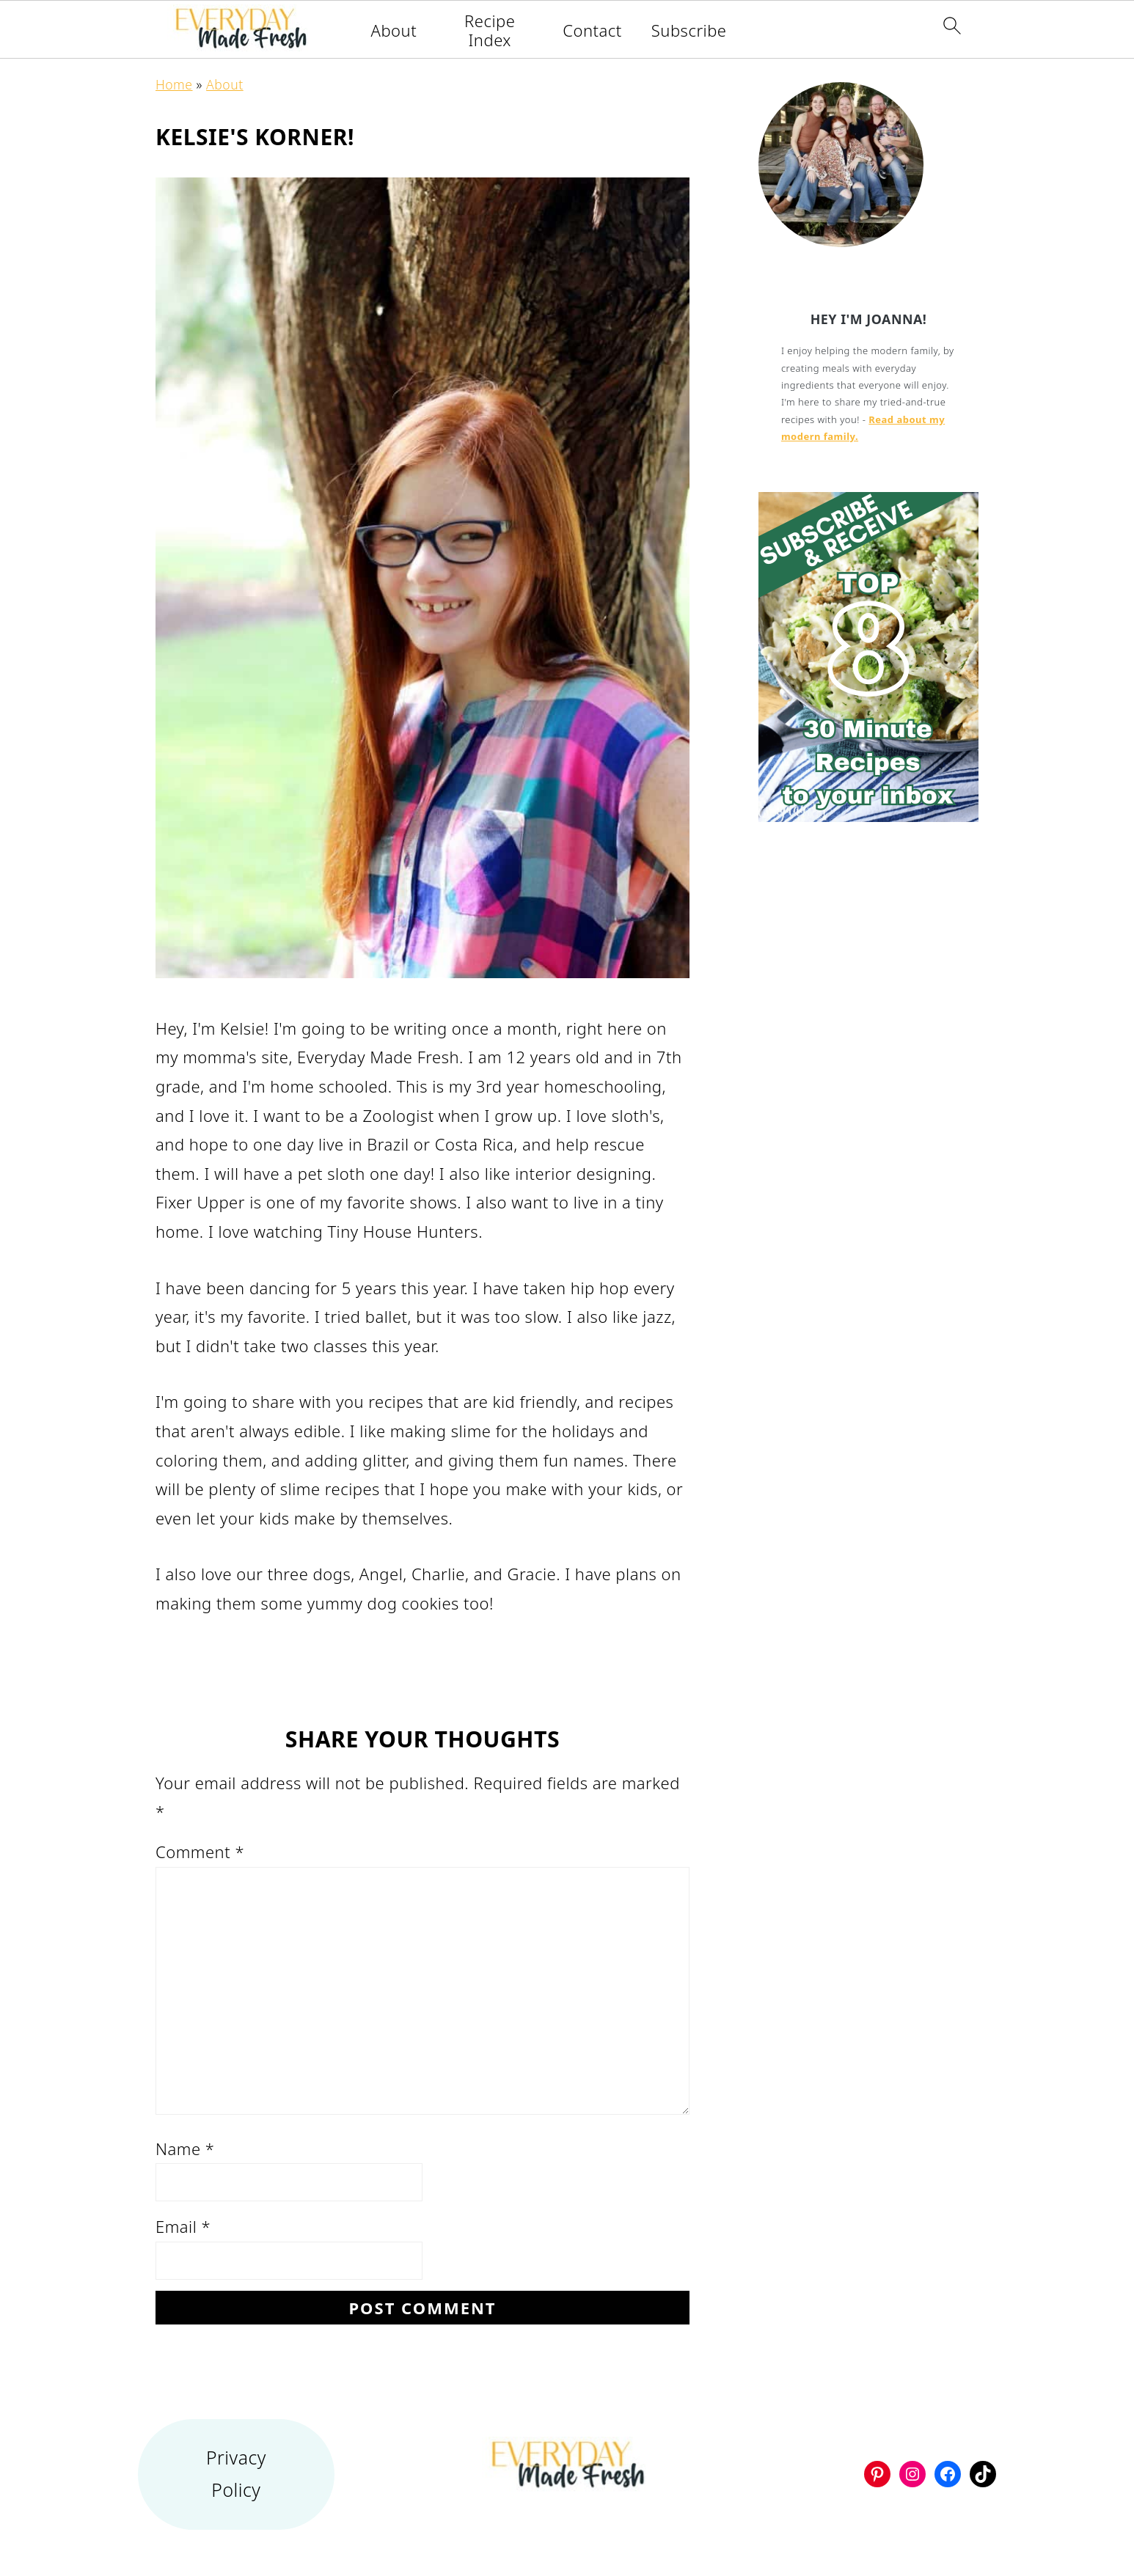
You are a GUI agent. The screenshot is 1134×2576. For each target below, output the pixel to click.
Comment (200, 1852)
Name (185, 2148)
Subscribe (689, 30)
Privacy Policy (236, 2474)
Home (174, 84)
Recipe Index (489, 30)
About (394, 30)
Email (183, 2226)
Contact (592, 30)
